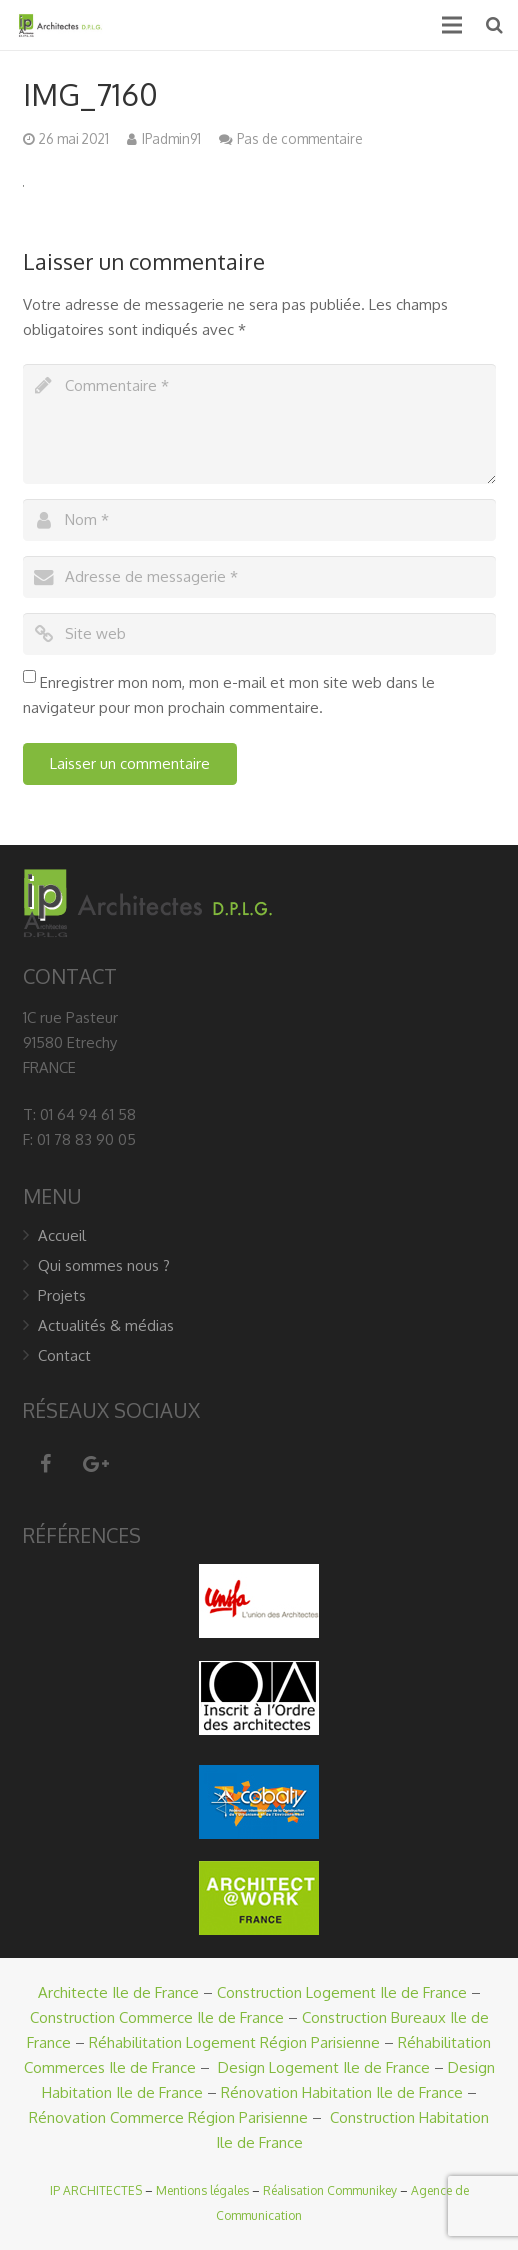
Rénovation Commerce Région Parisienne (168, 2117)
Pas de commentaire (300, 138)
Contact (64, 1355)
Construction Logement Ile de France (342, 1992)
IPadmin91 (171, 138)
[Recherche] (494, 25)
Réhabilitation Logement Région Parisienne (234, 2042)
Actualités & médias (106, 1325)
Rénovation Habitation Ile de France (342, 2092)
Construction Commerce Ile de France (157, 2017)
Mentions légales (202, 2190)
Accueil (62, 1235)
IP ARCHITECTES (96, 2190)
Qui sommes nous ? (104, 1265)
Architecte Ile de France (118, 1992)
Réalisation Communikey (330, 2190)
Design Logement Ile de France (324, 2067)
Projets (62, 1295)
